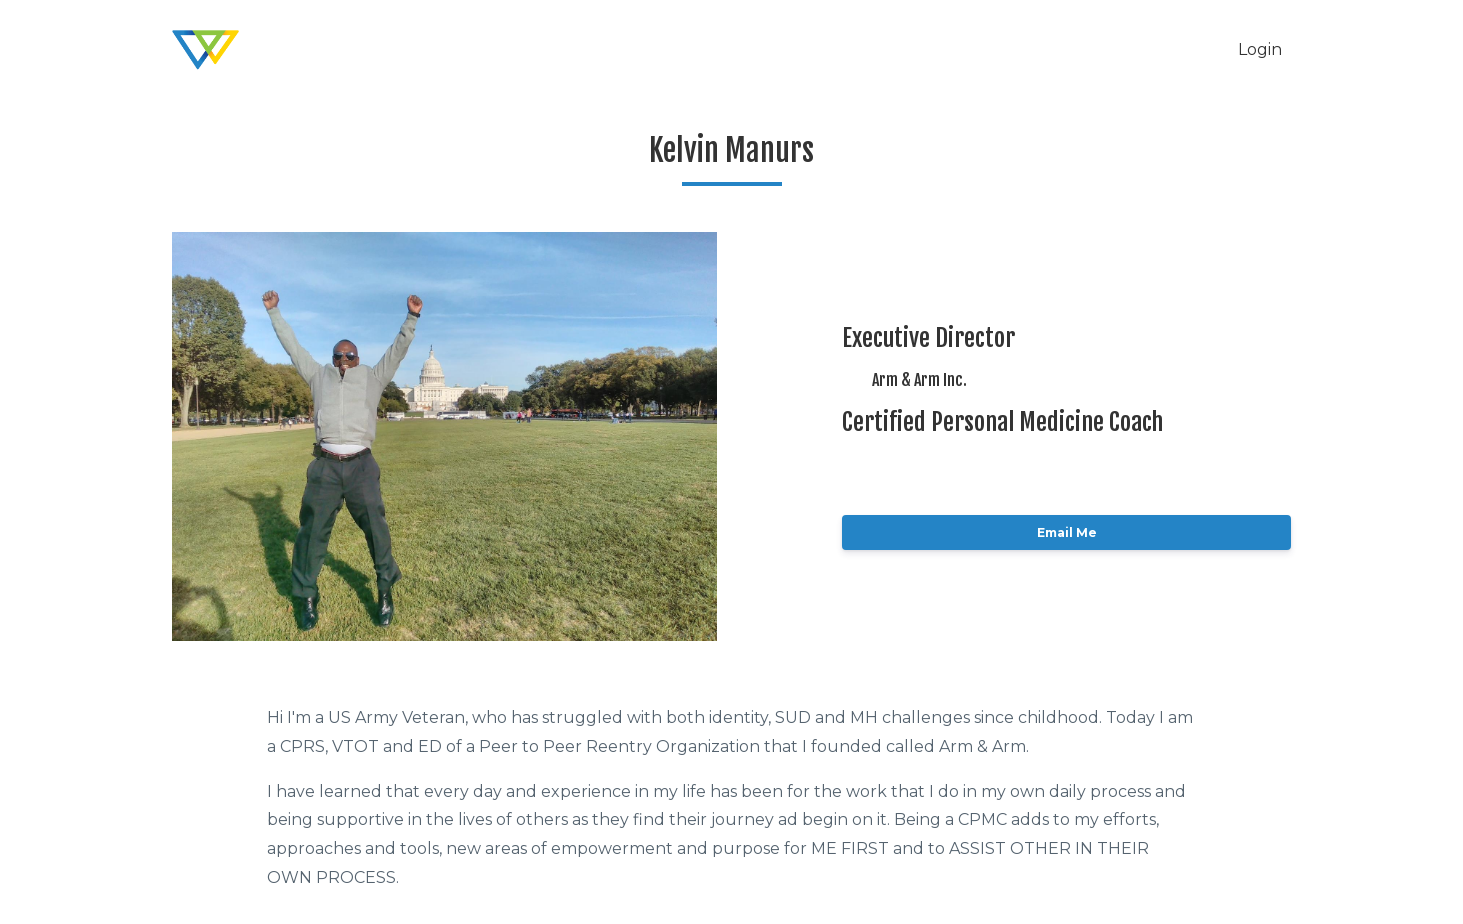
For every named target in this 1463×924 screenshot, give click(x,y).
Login (1260, 49)
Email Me (1067, 532)
